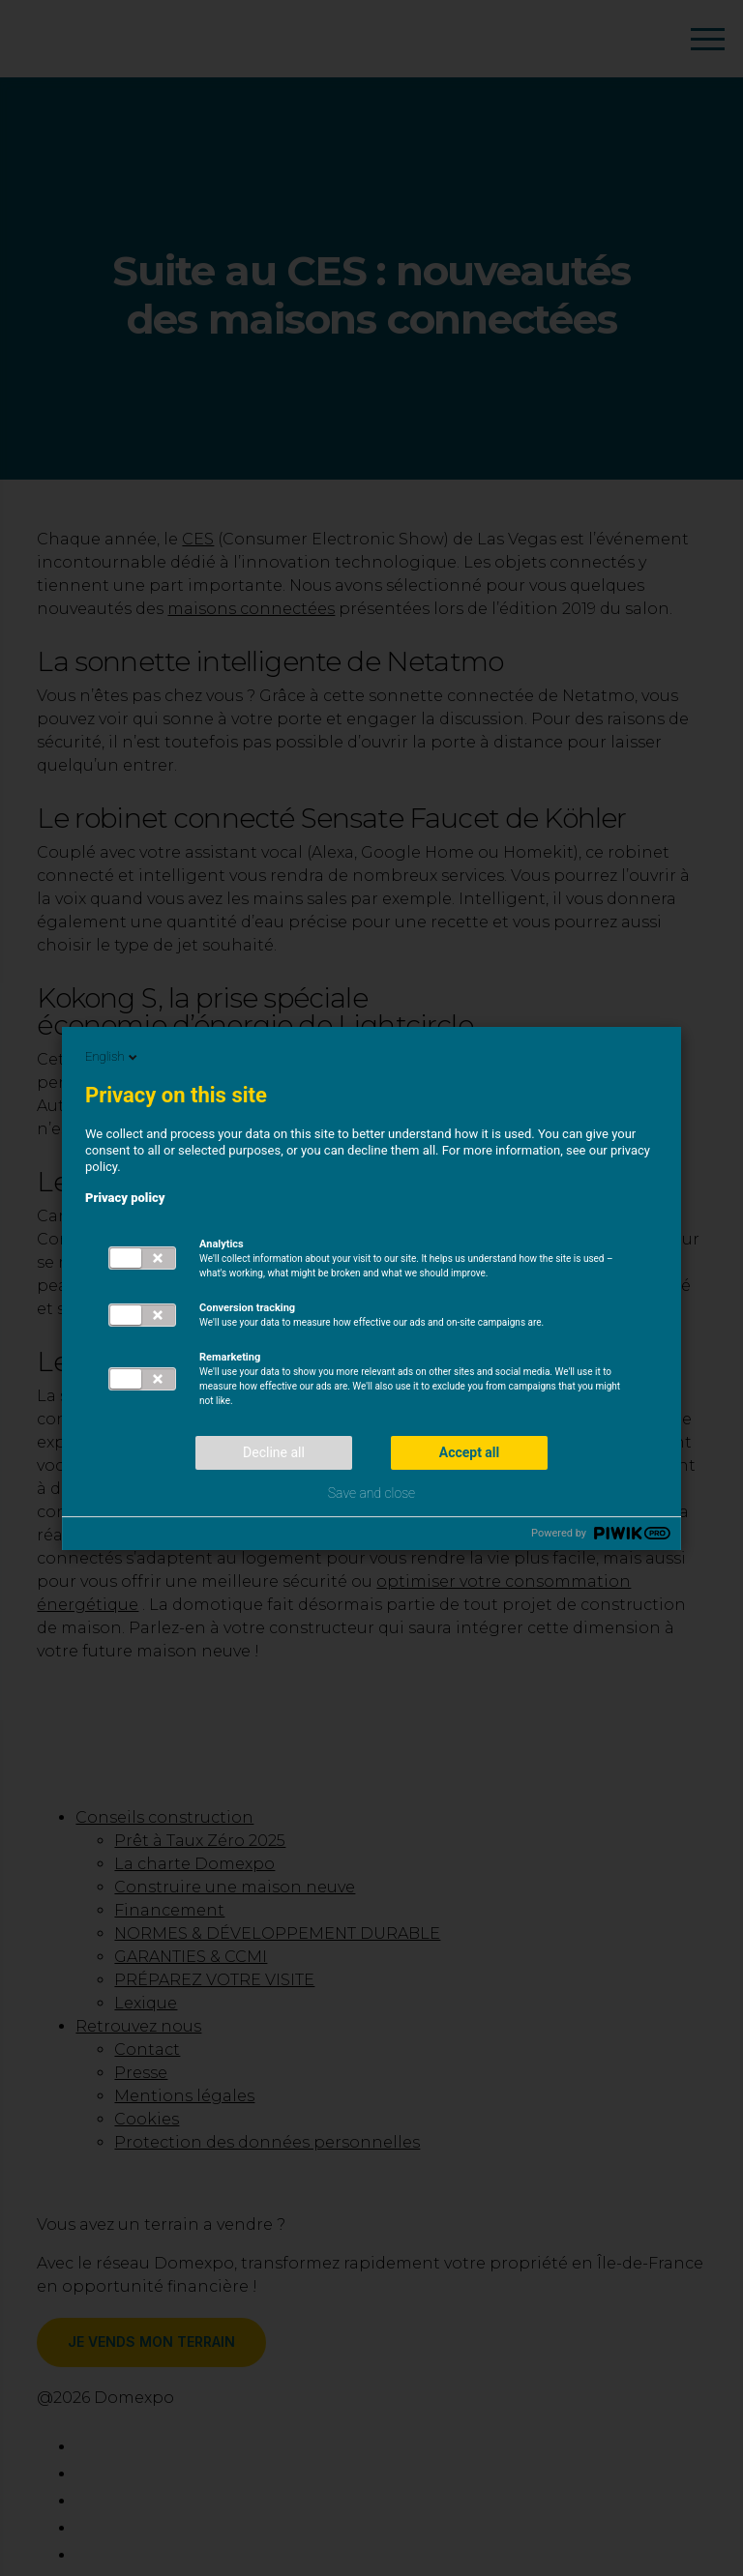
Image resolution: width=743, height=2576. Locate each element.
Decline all (274, 1452)
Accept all (469, 1452)
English (112, 1057)
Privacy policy (125, 1197)
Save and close (371, 1493)
